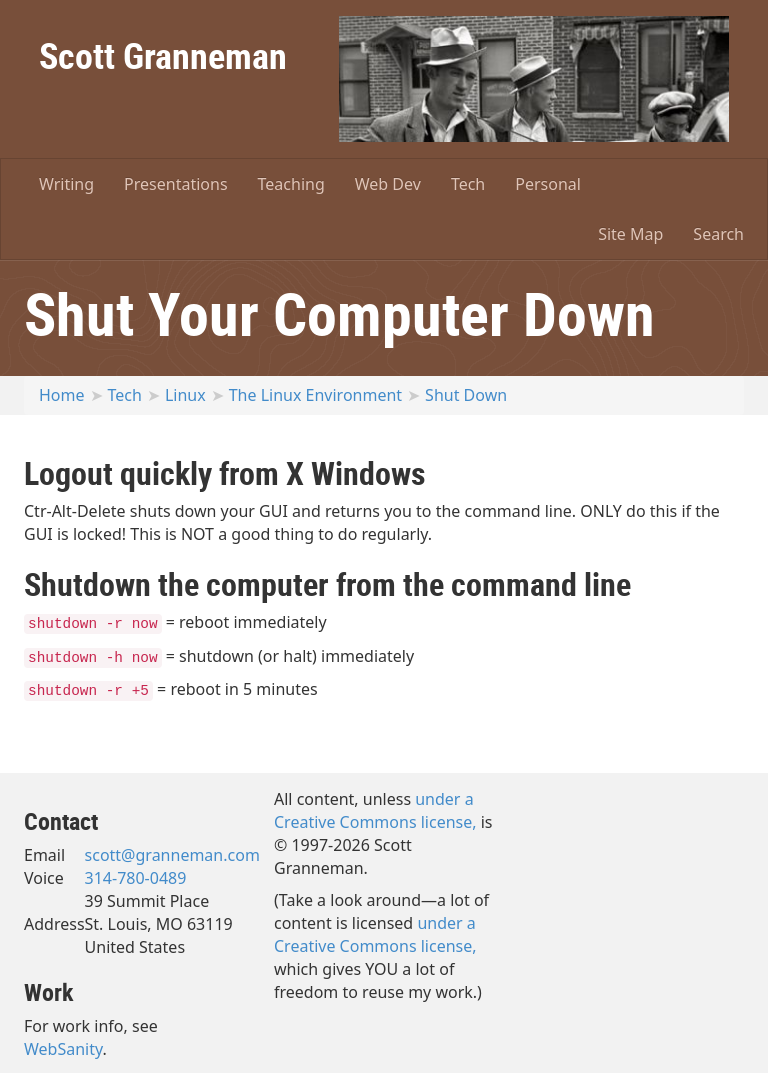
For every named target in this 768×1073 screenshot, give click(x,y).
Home (62, 395)
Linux (185, 395)
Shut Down (466, 395)
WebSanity (63, 1049)
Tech (468, 184)
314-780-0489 (136, 878)
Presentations (175, 184)
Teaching (291, 184)
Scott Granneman (163, 55)
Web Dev (388, 184)
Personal (548, 184)
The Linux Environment (315, 395)
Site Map (630, 234)
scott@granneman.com (172, 855)
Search (718, 234)
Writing (66, 184)
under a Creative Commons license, (375, 810)
